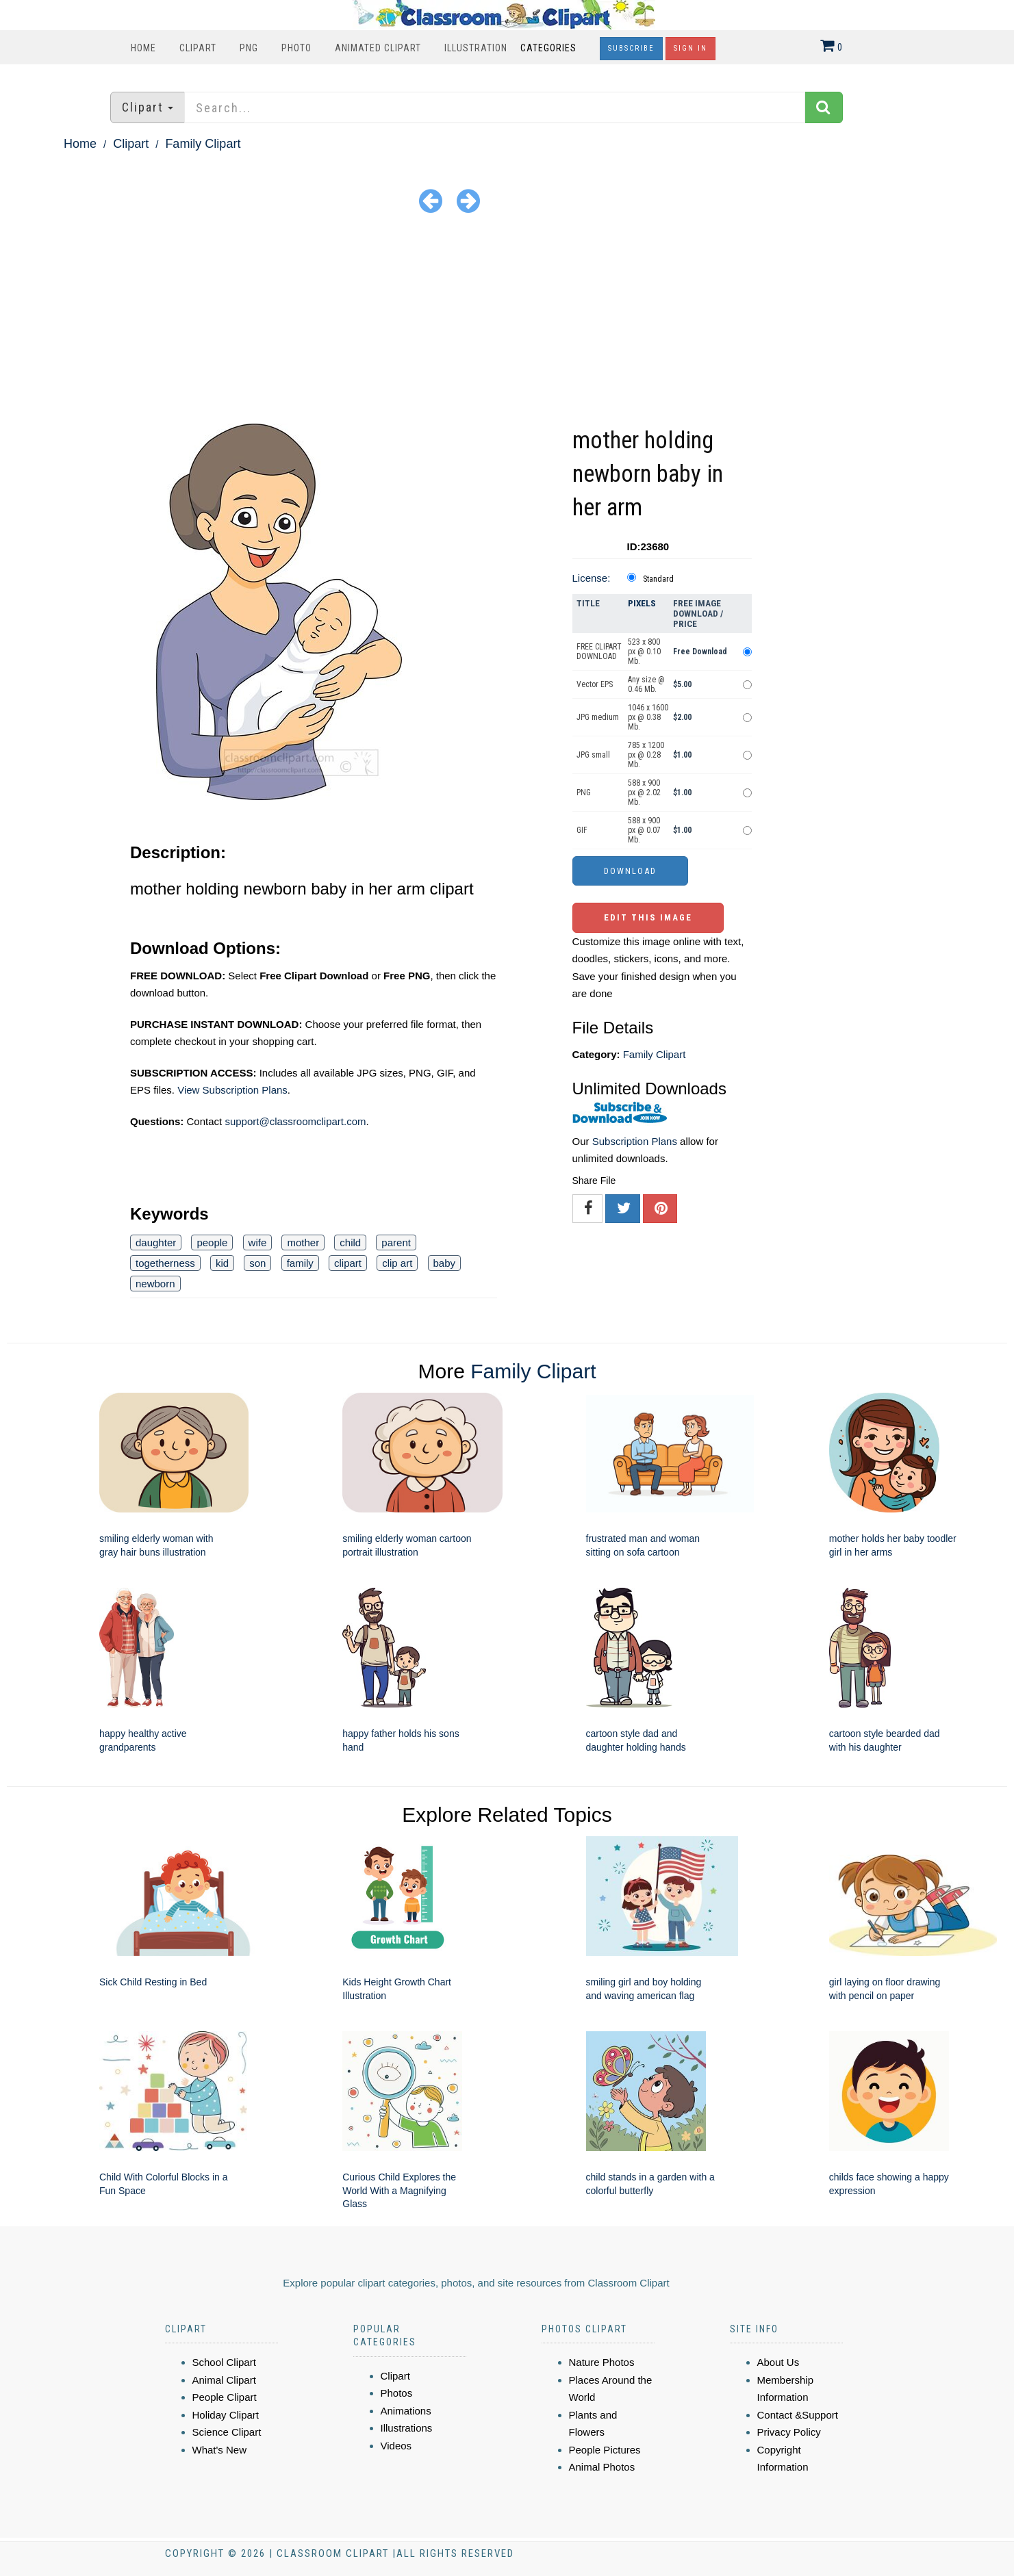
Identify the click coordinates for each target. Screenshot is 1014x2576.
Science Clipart (227, 2432)
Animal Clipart (224, 2380)
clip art (397, 1263)
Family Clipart (202, 144)
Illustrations (407, 2428)
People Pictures (605, 2450)
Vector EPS (594, 684)
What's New (219, 2450)
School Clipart (224, 2362)
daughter (156, 1242)
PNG (249, 47)
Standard (658, 579)
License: (591, 578)
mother (303, 1242)
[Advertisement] (507, 321)
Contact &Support (797, 2415)
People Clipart (224, 2397)
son (257, 1263)
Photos (397, 2393)
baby (444, 1263)
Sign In (690, 48)
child (350, 1242)
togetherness (165, 1263)
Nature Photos (602, 2362)
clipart (348, 1263)
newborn (155, 1283)
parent (396, 1242)
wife (258, 1242)
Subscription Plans (634, 1141)
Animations (406, 2411)
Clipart (197, 47)
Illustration (475, 47)
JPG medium (597, 717)
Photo (296, 47)
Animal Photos (602, 2467)
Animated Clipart (378, 47)
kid (222, 1263)
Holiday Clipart (225, 2415)
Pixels (642, 603)
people (212, 1242)
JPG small (593, 755)
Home (143, 47)
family (300, 1263)
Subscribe (631, 48)
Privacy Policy (789, 2432)
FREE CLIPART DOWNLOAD (599, 651)
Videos (396, 2445)
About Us (778, 2362)
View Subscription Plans (232, 1090)
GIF (581, 830)
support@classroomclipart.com (295, 1121)
